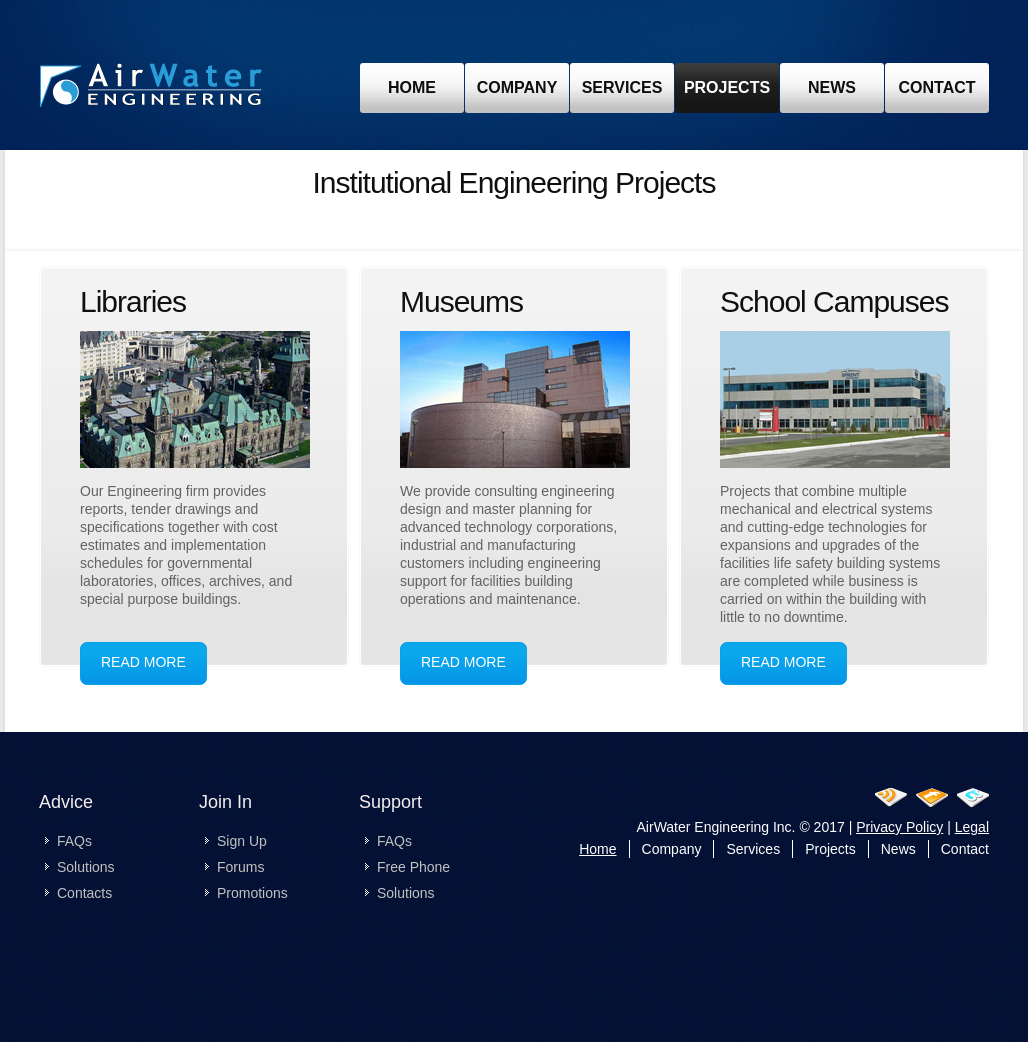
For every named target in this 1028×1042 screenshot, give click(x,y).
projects (727, 87)
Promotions (252, 893)
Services (622, 87)
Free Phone (413, 867)
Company (517, 87)
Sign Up (242, 841)
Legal (972, 827)
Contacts (84, 893)
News (898, 849)
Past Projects (151, 89)
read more (143, 662)
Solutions (86, 867)
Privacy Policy (899, 827)
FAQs (74, 841)
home (412, 87)
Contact (965, 849)
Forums (240, 867)
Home (597, 849)
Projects (830, 849)
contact (936, 87)
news (832, 87)
